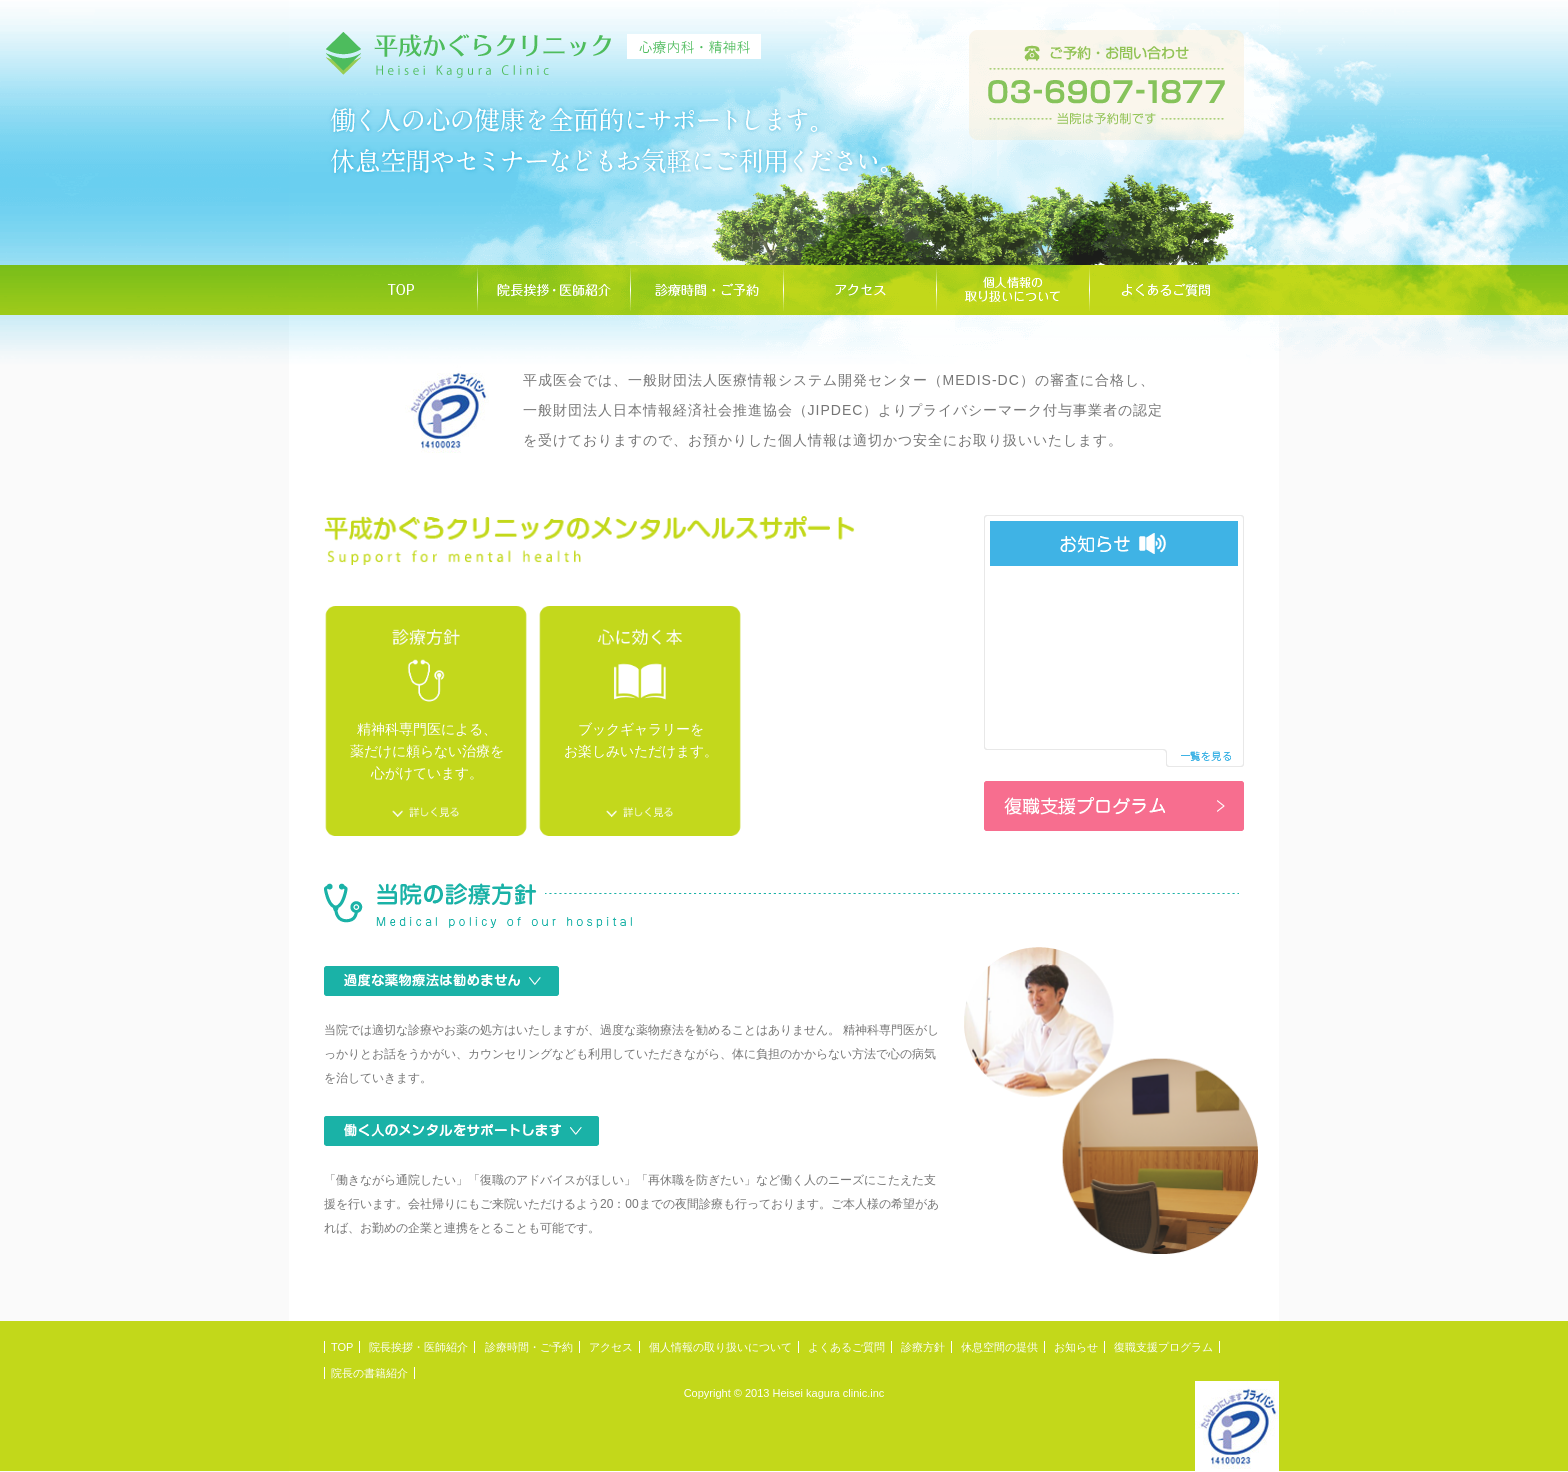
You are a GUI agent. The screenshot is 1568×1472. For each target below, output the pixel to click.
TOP (342, 1347)
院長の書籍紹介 (369, 1373)
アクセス (611, 1347)
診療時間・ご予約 (529, 1347)
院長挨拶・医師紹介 (418, 1347)
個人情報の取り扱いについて (720, 1347)
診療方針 (923, 1347)
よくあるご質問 (846, 1347)
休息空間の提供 (999, 1347)
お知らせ (1076, 1347)
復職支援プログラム (1163, 1347)
